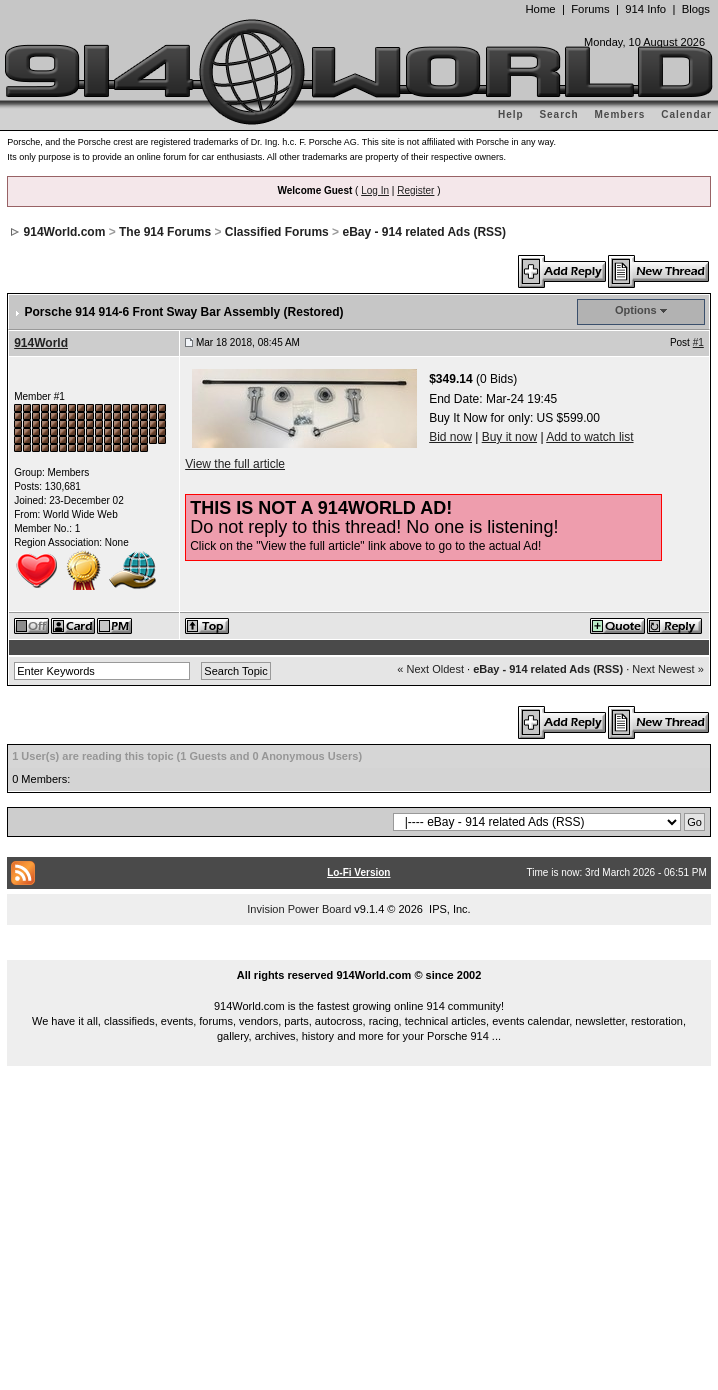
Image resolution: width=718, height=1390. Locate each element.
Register (415, 190)
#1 (698, 342)
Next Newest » (668, 669)
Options (636, 310)
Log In (375, 190)
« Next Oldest (430, 669)
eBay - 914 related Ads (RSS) (424, 232)
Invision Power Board (299, 909)
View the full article (235, 464)
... (359, 952)
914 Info (645, 9)
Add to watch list (589, 437)
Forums (590, 9)
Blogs (696, 9)
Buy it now (509, 437)
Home (540, 9)
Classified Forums (277, 232)
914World (41, 343)
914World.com (65, 232)
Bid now (450, 437)
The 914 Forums (165, 232)
